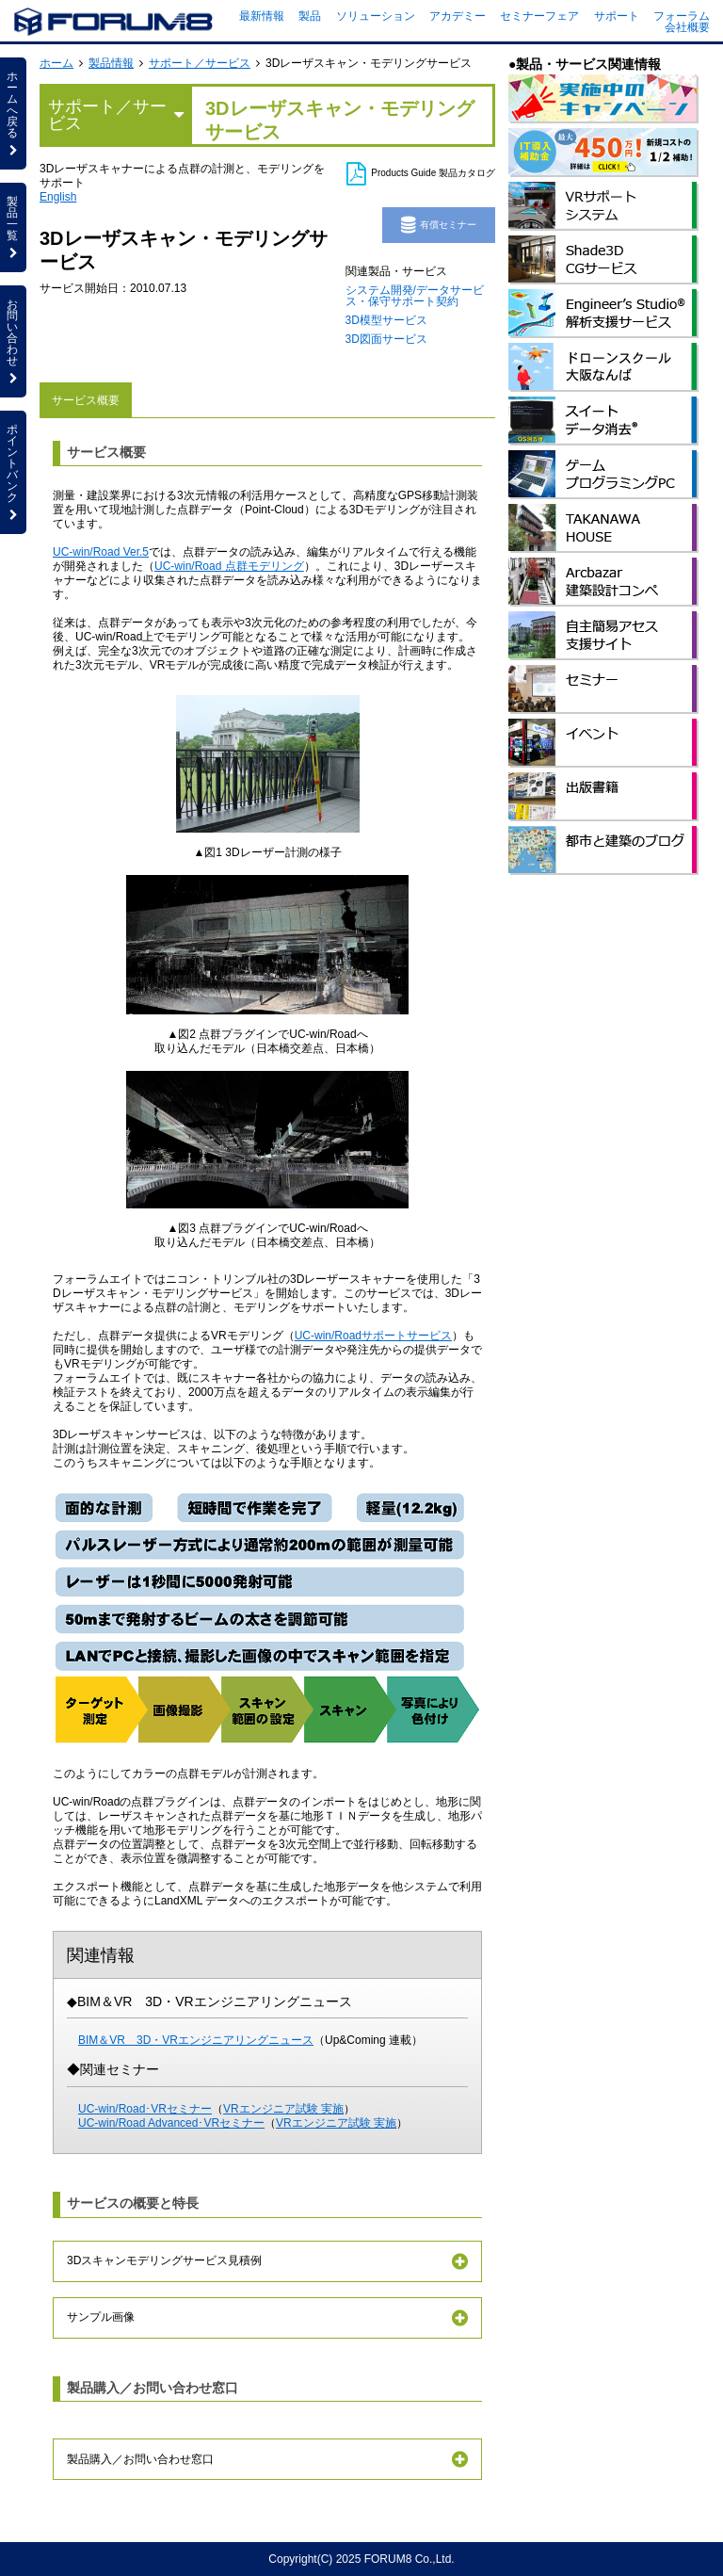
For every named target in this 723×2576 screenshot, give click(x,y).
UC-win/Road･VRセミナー (145, 2108)
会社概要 (687, 27)
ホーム (56, 63)
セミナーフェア (539, 16)
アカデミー (457, 16)
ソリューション (375, 16)
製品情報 (111, 63)
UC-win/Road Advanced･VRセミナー (171, 2123)
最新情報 (261, 16)
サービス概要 (86, 400)
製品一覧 (13, 227)
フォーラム (681, 16)
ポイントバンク (13, 472)
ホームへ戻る (13, 113)
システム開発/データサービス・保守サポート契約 (414, 296)
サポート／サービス (199, 63)
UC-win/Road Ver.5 (101, 552)
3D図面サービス (386, 339)
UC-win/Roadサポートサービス (373, 1335)
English (58, 196)
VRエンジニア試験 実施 (283, 2108)
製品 (309, 16)
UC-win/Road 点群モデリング (229, 566)
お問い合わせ (13, 341)
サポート (616, 16)
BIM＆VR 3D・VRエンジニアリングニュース (195, 2040)
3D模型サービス (386, 320)
